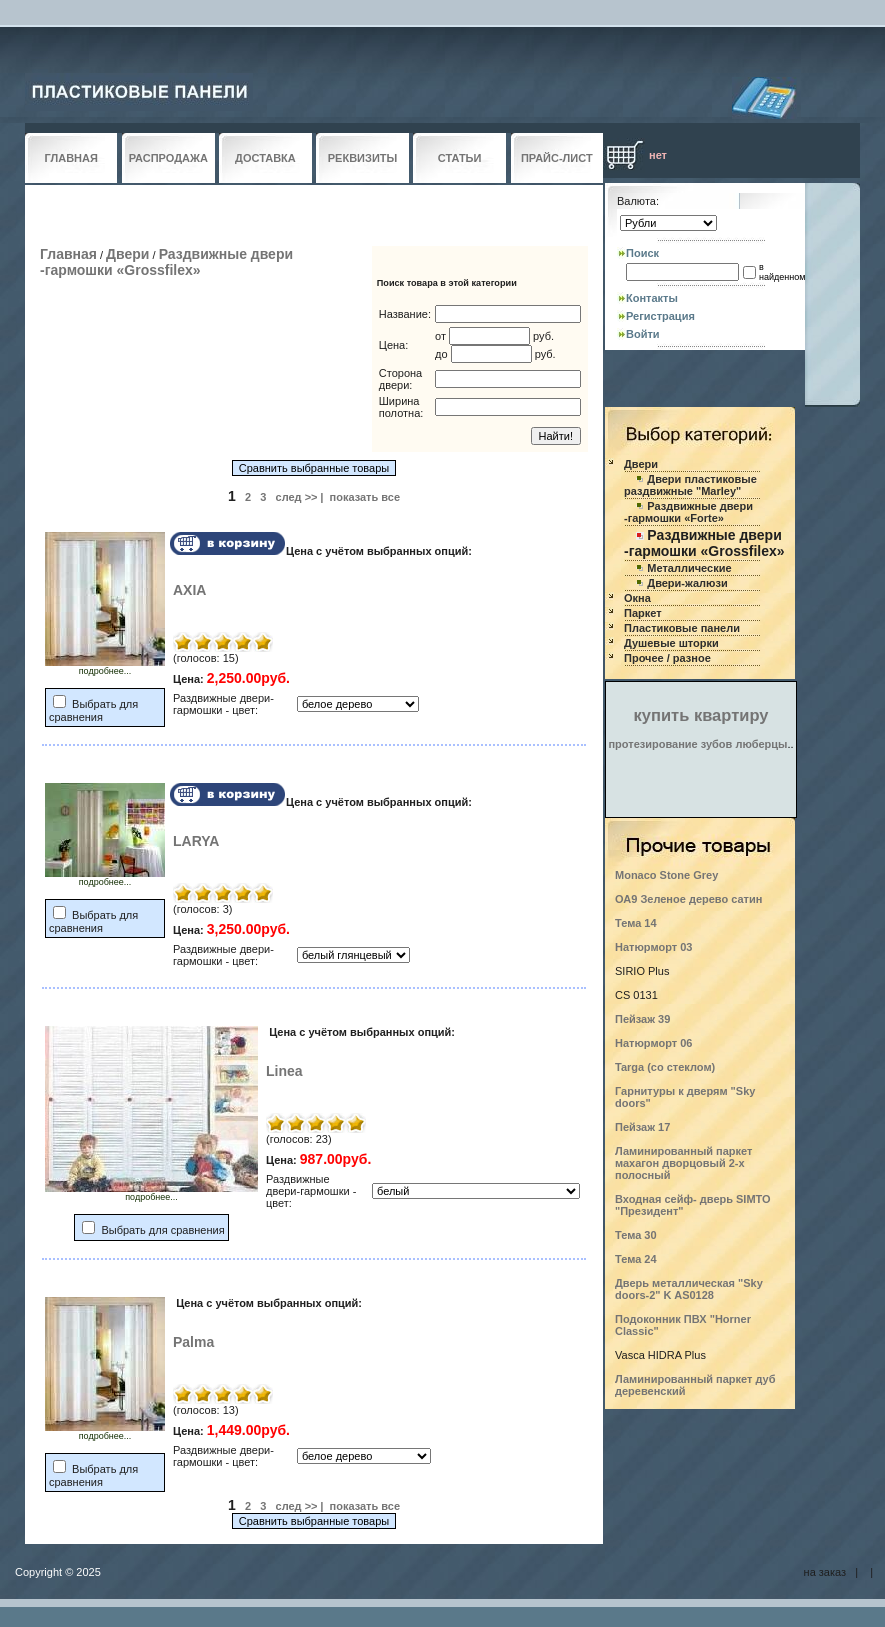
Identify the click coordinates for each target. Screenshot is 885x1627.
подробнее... (105, 667)
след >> (297, 497)
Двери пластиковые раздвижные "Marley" (690, 485)
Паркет (643, 613)
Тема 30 (636, 1235)
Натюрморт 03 (653, 947)
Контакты (652, 298)
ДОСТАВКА (265, 158)
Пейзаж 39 (642, 1019)
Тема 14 (636, 923)
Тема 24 (636, 1259)
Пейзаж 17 (642, 1127)
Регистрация (660, 316)
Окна (637, 598)
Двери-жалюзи (687, 583)
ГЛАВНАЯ (71, 158)
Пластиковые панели (682, 628)
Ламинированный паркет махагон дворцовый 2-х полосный (683, 1163)
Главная (68, 254)
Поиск (642, 253)
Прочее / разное (667, 658)
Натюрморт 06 (653, 1043)
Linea (284, 1071)
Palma (193, 1342)
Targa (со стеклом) (665, 1067)
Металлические (689, 568)
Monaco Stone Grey (666, 875)
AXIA (189, 590)
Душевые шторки (671, 643)
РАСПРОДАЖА (168, 158)
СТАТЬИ (460, 158)
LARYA (196, 841)
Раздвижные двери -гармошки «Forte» (688, 512)
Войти (643, 334)
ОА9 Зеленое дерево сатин (688, 899)
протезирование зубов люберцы (697, 744)
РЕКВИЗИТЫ (363, 158)
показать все (365, 497)
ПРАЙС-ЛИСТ (557, 158)
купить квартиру (701, 715)
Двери (127, 254)
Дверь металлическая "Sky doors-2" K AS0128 (689, 1289)
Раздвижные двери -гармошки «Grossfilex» (166, 262)
